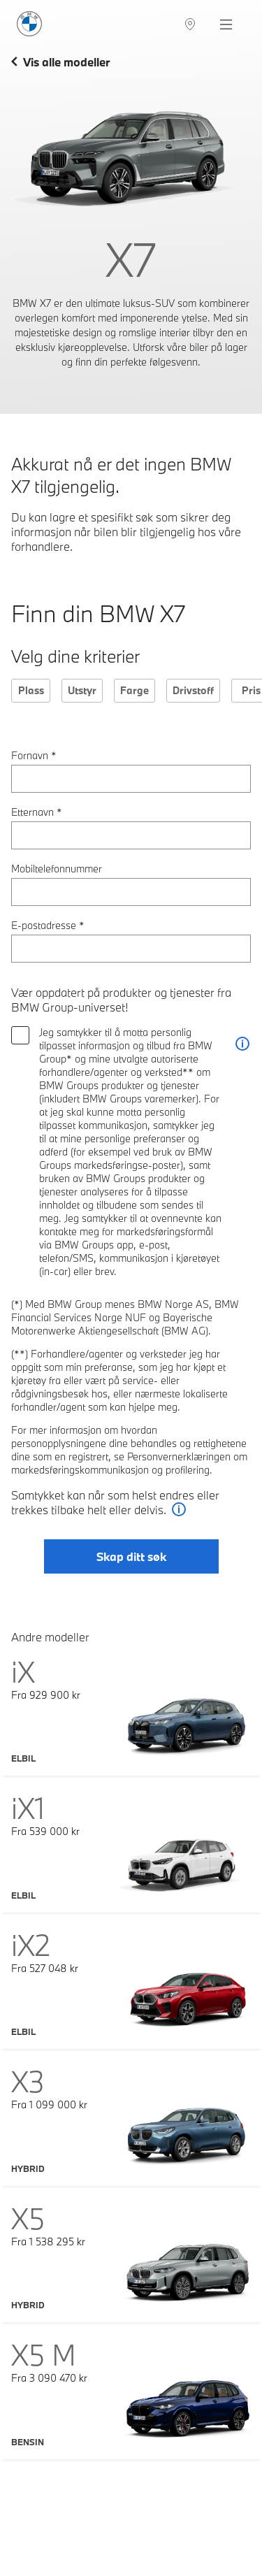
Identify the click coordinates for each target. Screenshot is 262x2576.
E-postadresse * (48, 925)
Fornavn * (34, 755)
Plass (31, 690)
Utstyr (82, 690)
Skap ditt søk (131, 1556)
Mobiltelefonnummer (56, 868)
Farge (134, 690)
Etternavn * (36, 812)
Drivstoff (193, 690)
